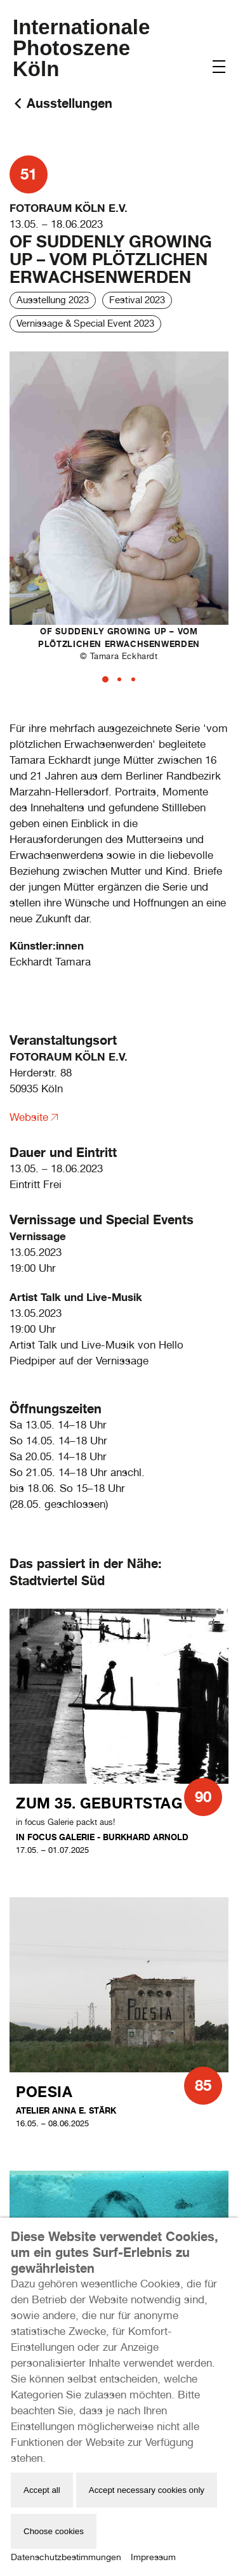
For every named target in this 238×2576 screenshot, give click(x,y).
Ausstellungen (69, 103)
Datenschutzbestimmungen (66, 2557)
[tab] (105, 679)
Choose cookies (53, 2531)
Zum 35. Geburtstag (99, 1803)
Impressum (153, 2557)
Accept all (41, 2490)
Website (29, 1117)
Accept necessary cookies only (146, 2490)
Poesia (44, 2091)
